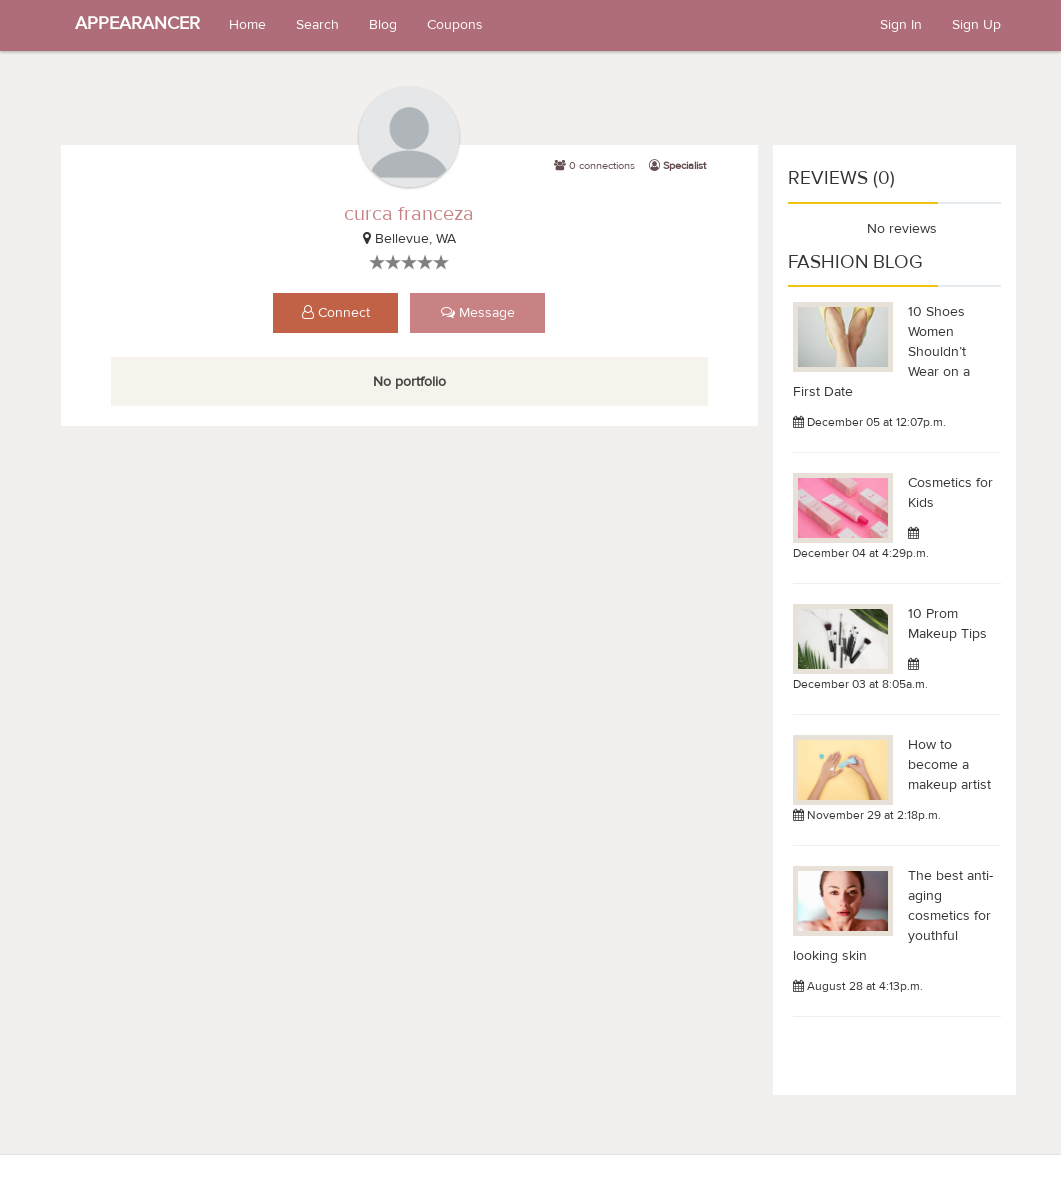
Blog (383, 25)
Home (247, 25)
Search (317, 25)
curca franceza (409, 213)
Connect (336, 313)
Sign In (901, 25)
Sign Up (976, 25)
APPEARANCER (137, 23)
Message (478, 313)
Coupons (455, 25)
